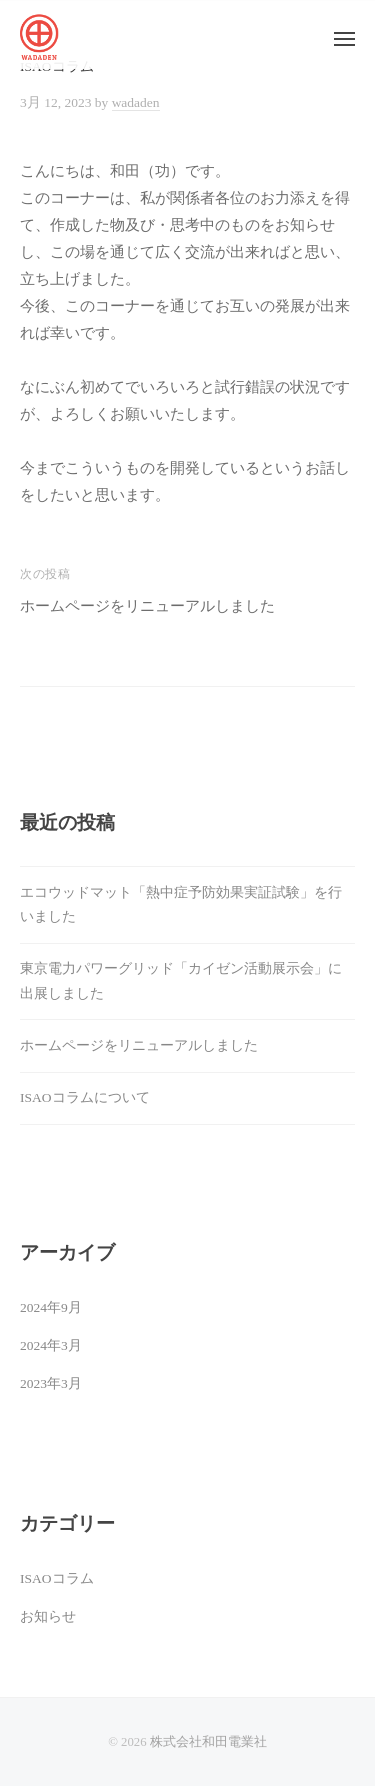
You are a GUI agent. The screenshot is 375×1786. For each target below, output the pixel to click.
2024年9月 (51, 1307)
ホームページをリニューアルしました (147, 606)
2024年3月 (51, 1345)
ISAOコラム (57, 1578)
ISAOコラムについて (85, 1097)
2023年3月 (51, 1383)
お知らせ (48, 1616)
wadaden (136, 102)
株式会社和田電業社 (208, 1742)
